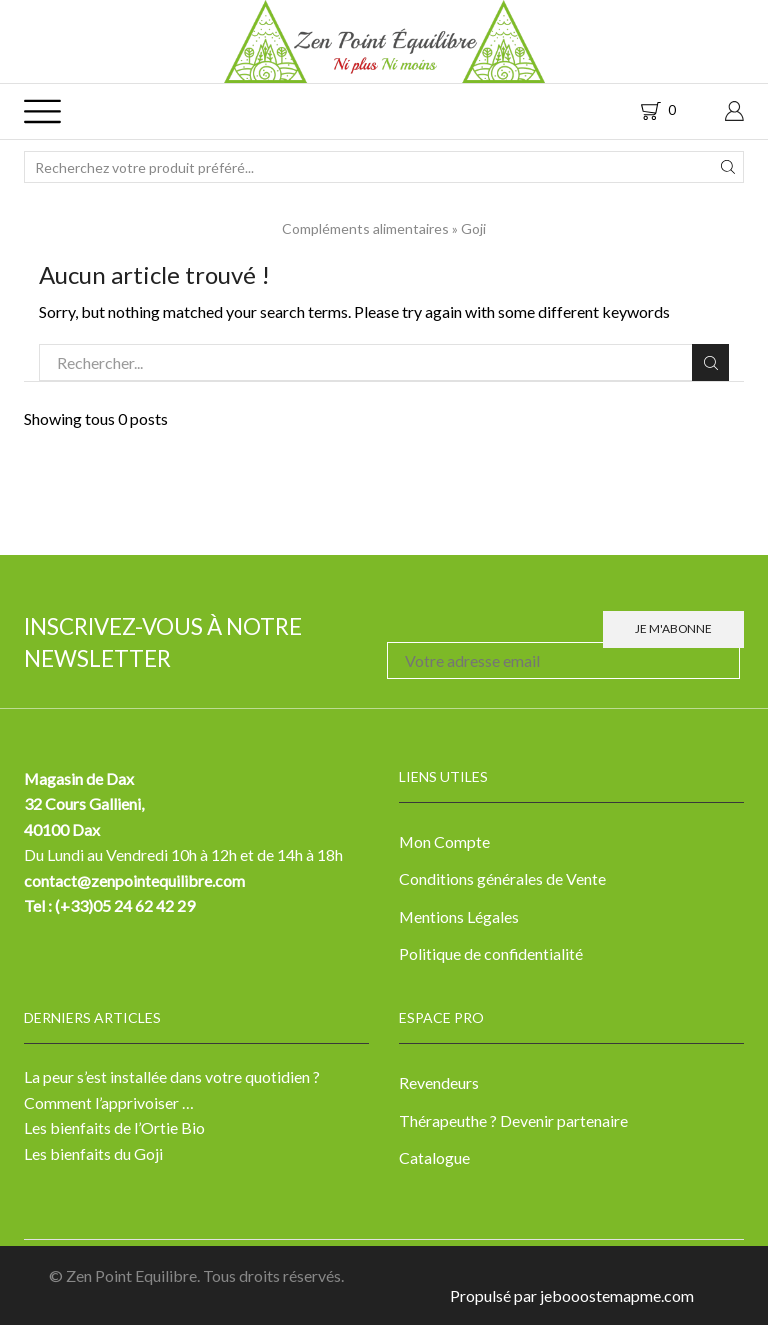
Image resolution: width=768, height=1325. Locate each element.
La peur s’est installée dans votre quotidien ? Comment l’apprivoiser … (172, 1089)
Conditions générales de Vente (502, 878)
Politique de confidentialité (491, 953)
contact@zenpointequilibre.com (134, 880)
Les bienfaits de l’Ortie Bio (114, 1127)
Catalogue (434, 1157)
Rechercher (710, 363)
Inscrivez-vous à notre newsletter (163, 642)
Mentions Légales (459, 916)
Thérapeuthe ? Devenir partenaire (513, 1120)
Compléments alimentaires (365, 228)
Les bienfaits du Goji (93, 1153)
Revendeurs (439, 1082)
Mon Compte (444, 841)
